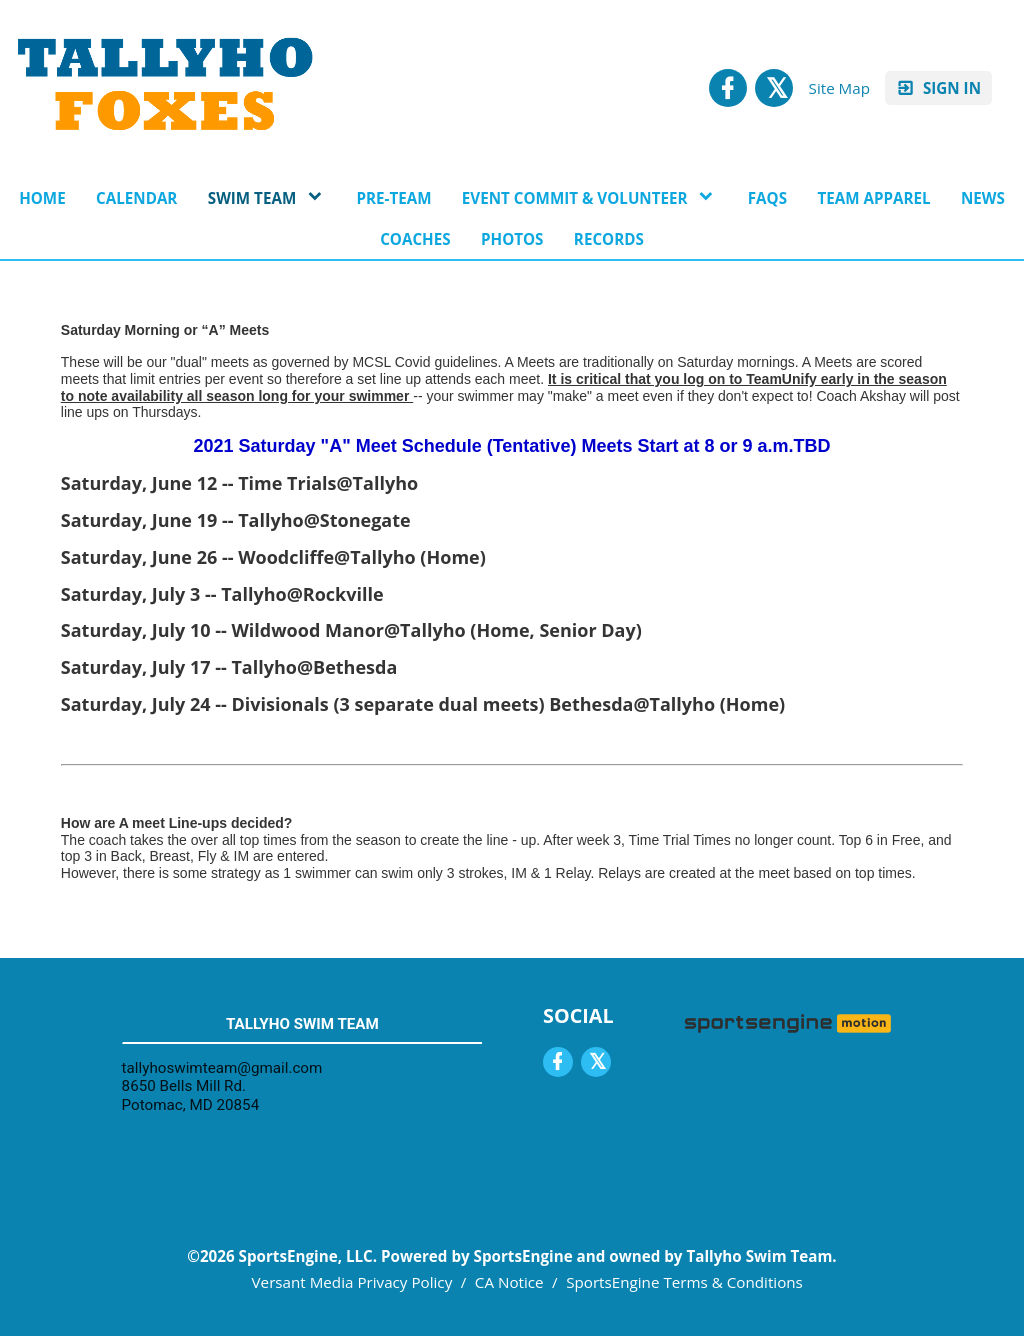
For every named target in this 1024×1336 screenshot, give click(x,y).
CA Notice (509, 1282)
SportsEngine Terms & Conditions (684, 1282)
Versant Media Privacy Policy (352, 1282)
